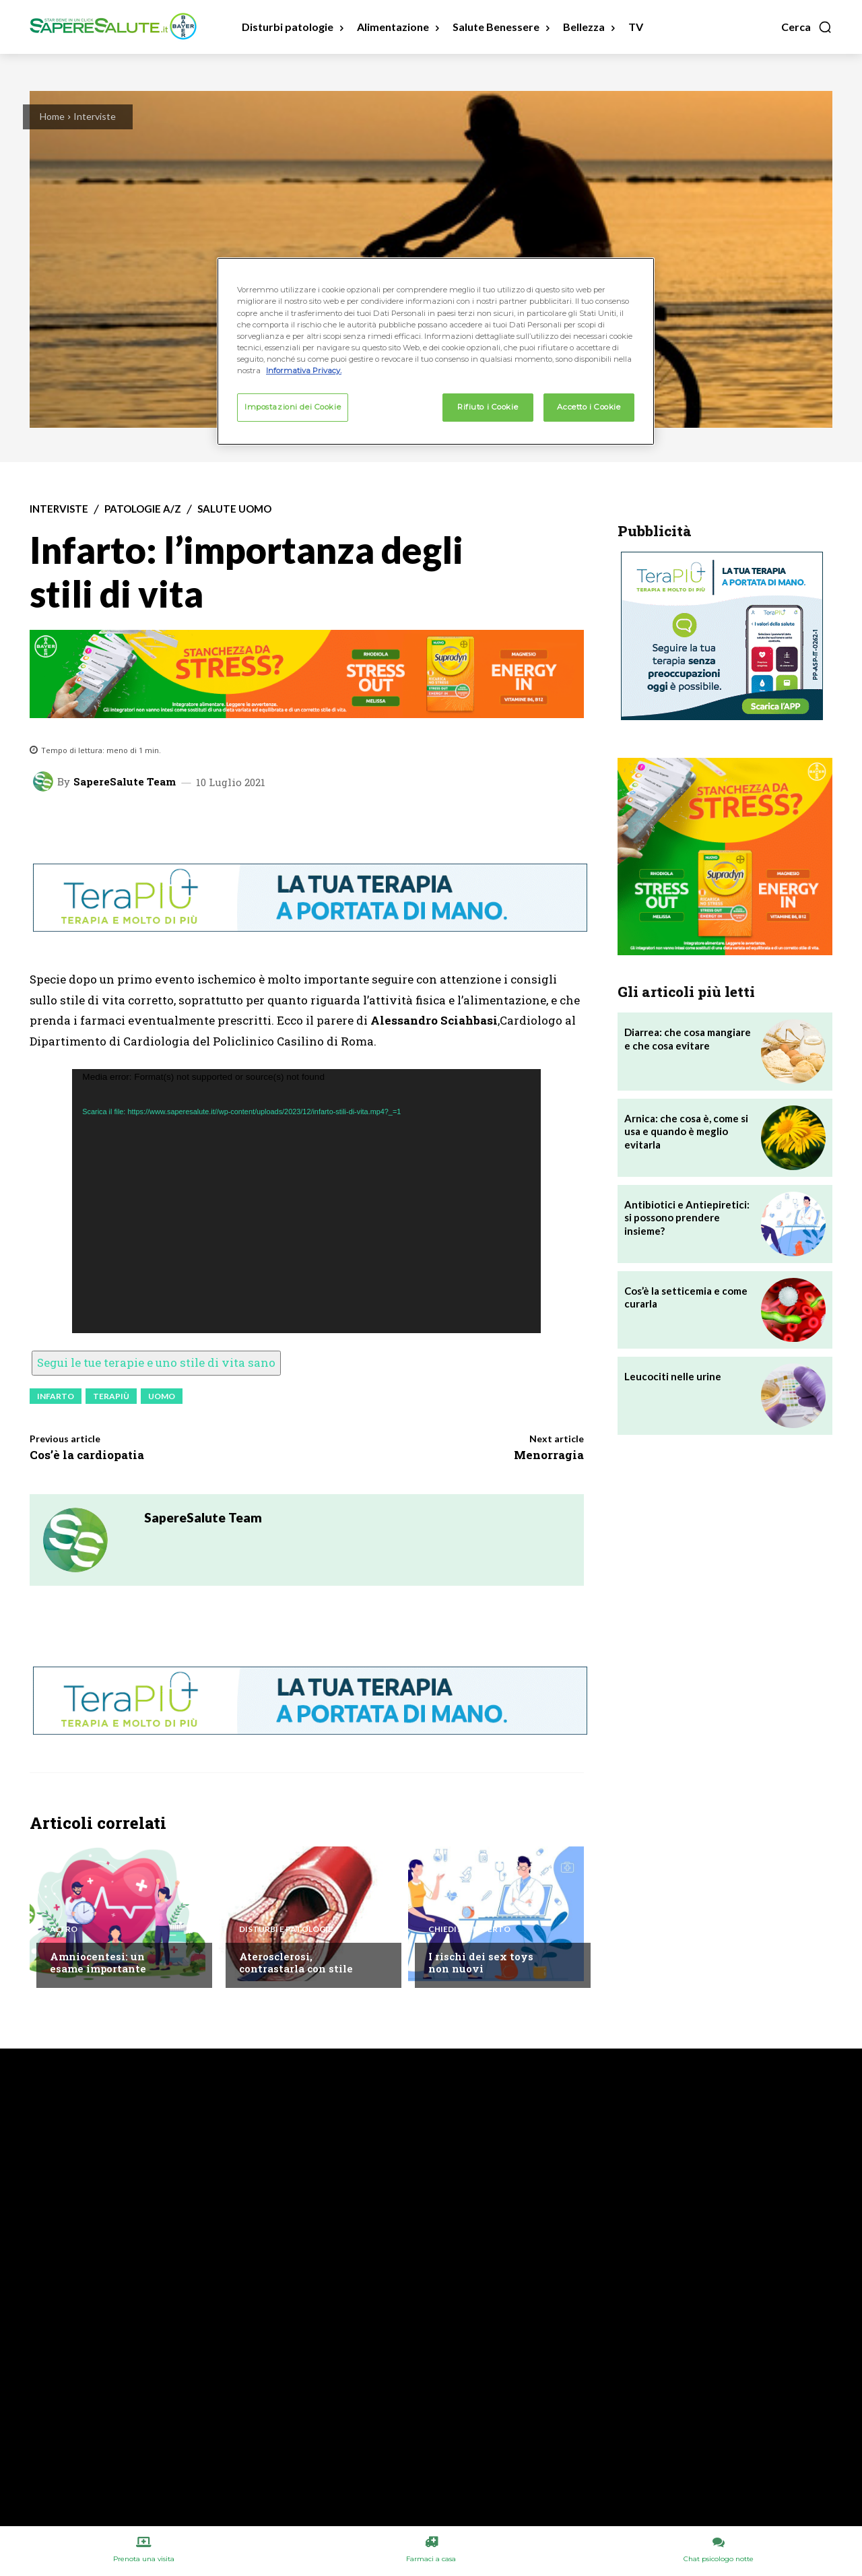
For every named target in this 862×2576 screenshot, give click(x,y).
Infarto (55, 1396)
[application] (306, 1201)
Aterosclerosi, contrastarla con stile (296, 1962)
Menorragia (549, 1454)
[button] (806, 27)
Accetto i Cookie (588, 407)
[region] (436, 351)
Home (52, 116)
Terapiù (111, 1396)
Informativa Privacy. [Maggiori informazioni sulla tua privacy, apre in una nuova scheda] (303, 370)
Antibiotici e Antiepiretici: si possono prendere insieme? (687, 1217)
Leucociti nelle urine (672, 1376)
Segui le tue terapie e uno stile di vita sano (156, 1362)
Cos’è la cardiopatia (87, 1454)
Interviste (94, 116)
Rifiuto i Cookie (487, 407)
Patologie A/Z (142, 509)
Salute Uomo (234, 509)
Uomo (161, 1396)
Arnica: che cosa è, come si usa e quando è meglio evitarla (686, 1131)
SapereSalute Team (124, 782)
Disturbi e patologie (286, 1929)
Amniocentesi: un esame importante (98, 1962)
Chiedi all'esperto (469, 1929)
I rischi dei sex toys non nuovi (480, 1962)
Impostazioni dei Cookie (292, 407)
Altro (63, 1929)
